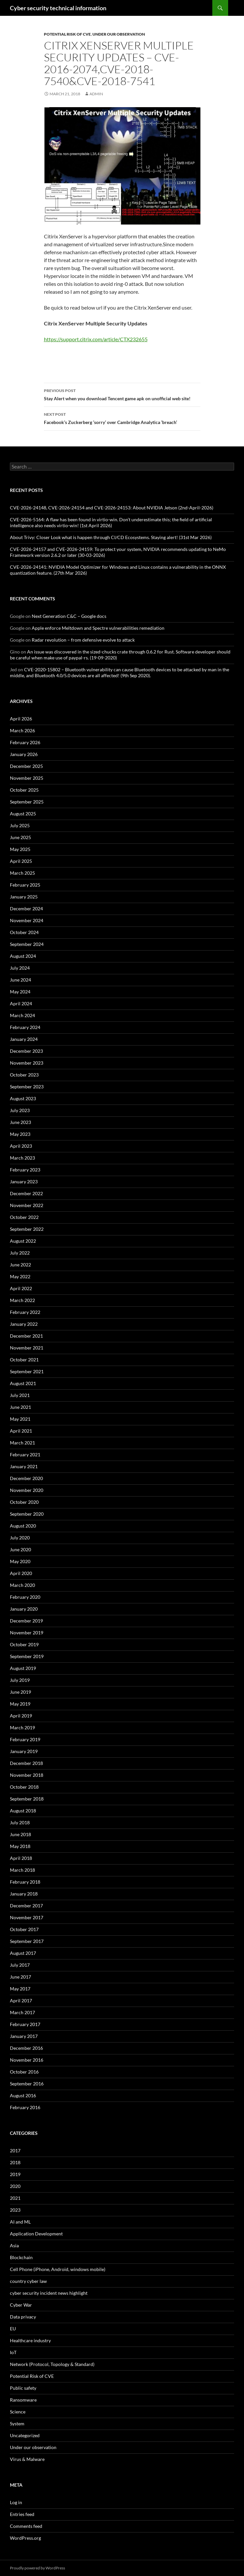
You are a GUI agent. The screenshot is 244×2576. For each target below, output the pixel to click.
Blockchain (21, 2257)
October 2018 (24, 1787)
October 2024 (24, 932)
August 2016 (23, 2095)
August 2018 (23, 1810)
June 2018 (20, 1834)
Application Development (36, 2233)
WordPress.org (25, 2538)
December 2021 (26, 1336)
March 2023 (22, 1158)
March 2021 (22, 1442)
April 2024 (21, 1003)
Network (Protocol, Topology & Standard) (52, 2364)
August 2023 (23, 1098)
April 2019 (21, 1715)
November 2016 (26, 2060)
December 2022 (26, 1193)
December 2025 (26, 766)
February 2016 (25, 2107)
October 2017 (24, 1929)
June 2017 (20, 1977)
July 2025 (20, 825)
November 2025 (26, 778)
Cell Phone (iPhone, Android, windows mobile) (57, 2269)
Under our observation (118, 34)
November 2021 (26, 1347)
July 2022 (20, 1253)
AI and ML (20, 2222)
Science (17, 2411)
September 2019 (27, 1656)
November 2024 (26, 920)
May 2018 (20, 1846)
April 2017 (21, 2000)
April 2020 (21, 1573)
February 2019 (25, 1739)
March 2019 (22, 1727)
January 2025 (24, 896)
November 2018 (26, 1775)
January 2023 (24, 1181)
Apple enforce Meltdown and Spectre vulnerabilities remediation (98, 628)
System (17, 2423)
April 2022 (21, 1288)
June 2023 (20, 1122)
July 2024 (20, 968)
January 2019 (24, 1751)
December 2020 (26, 1478)
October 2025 (24, 790)
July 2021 (20, 1395)
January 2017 (24, 2036)
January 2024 (24, 1039)
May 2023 (20, 1134)
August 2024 (23, 956)
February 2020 (25, 1597)
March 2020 (22, 1585)
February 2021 (25, 1454)
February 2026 (25, 742)
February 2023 (25, 1169)
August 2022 (23, 1241)
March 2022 (22, 1300)
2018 (15, 2162)
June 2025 (20, 837)
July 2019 (20, 1680)
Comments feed (26, 2526)
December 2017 (26, 1905)
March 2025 (22, 873)
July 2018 (20, 1822)
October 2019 (24, 1644)
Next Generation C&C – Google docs (69, 616)
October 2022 (24, 1217)
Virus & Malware (27, 2459)
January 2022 (24, 1324)
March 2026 (22, 730)
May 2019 (20, 1704)
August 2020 (23, 1526)
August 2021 (23, 1383)
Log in (16, 2502)
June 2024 (20, 980)
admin (96, 93)
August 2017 (23, 1953)
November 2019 (26, 1632)
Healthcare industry (30, 2340)
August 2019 (23, 1668)
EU (13, 2328)
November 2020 (26, 1490)
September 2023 (27, 1086)
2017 (15, 2150)
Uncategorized (25, 2435)
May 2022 (20, 1276)
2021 (15, 2198)
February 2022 (25, 1312)
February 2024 (25, 1027)
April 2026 (21, 718)
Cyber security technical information (58, 8)
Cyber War (21, 2305)
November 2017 (26, 1917)
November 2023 (26, 1063)
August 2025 (23, 813)
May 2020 (20, 1561)
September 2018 (27, 1799)
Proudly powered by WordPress (37, 2567)
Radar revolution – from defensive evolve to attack (83, 640)
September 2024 (27, 944)
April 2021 (21, 1431)
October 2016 (24, 2072)
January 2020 (24, 1609)
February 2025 (25, 885)
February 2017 (25, 2024)
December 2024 (26, 908)
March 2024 (22, 1015)
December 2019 (26, 1620)
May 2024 (20, 991)
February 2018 (25, 1882)
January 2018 (24, 1893)
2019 (15, 2174)
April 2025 (21, 861)
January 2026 (24, 754)
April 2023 (21, 1146)
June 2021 (20, 1407)
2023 (15, 2210)
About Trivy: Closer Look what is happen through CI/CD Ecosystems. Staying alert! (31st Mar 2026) (111, 537)
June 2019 (20, 1692)
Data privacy (23, 2316)
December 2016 (26, 2048)
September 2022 (27, 1229)
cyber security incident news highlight (48, 2293)
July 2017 (20, 1965)
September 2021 (27, 1371)
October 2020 (24, 1502)
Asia (14, 2245)
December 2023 (26, 1051)
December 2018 (26, 1763)
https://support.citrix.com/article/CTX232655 (96, 339)
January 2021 (24, 1466)
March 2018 (22, 1870)
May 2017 (20, 1988)
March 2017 (22, 2012)
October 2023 (24, 1074)
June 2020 (20, 1549)
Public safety (23, 2388)
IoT (13, 2352)
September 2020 (27, 1514)
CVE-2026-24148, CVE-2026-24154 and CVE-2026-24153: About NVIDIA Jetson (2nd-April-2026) (111, 507)
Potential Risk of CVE (67, 34)
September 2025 (27, 801)
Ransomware (23, 2400)
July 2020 (20, 1537)
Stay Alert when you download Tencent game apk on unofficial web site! (122, 394)
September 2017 (27, 1941)
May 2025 (20, 849)
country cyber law (28, 2281)
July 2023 (20, 1110)
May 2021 (20, 1419)
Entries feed (22, 2514)
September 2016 (27, 2083)
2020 (15, 2186)
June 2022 (20, 1264)
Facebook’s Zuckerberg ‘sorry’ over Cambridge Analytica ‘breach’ (122, 417)
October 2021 (24, 1359)
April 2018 (21, 1858)
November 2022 (26, 1205)
